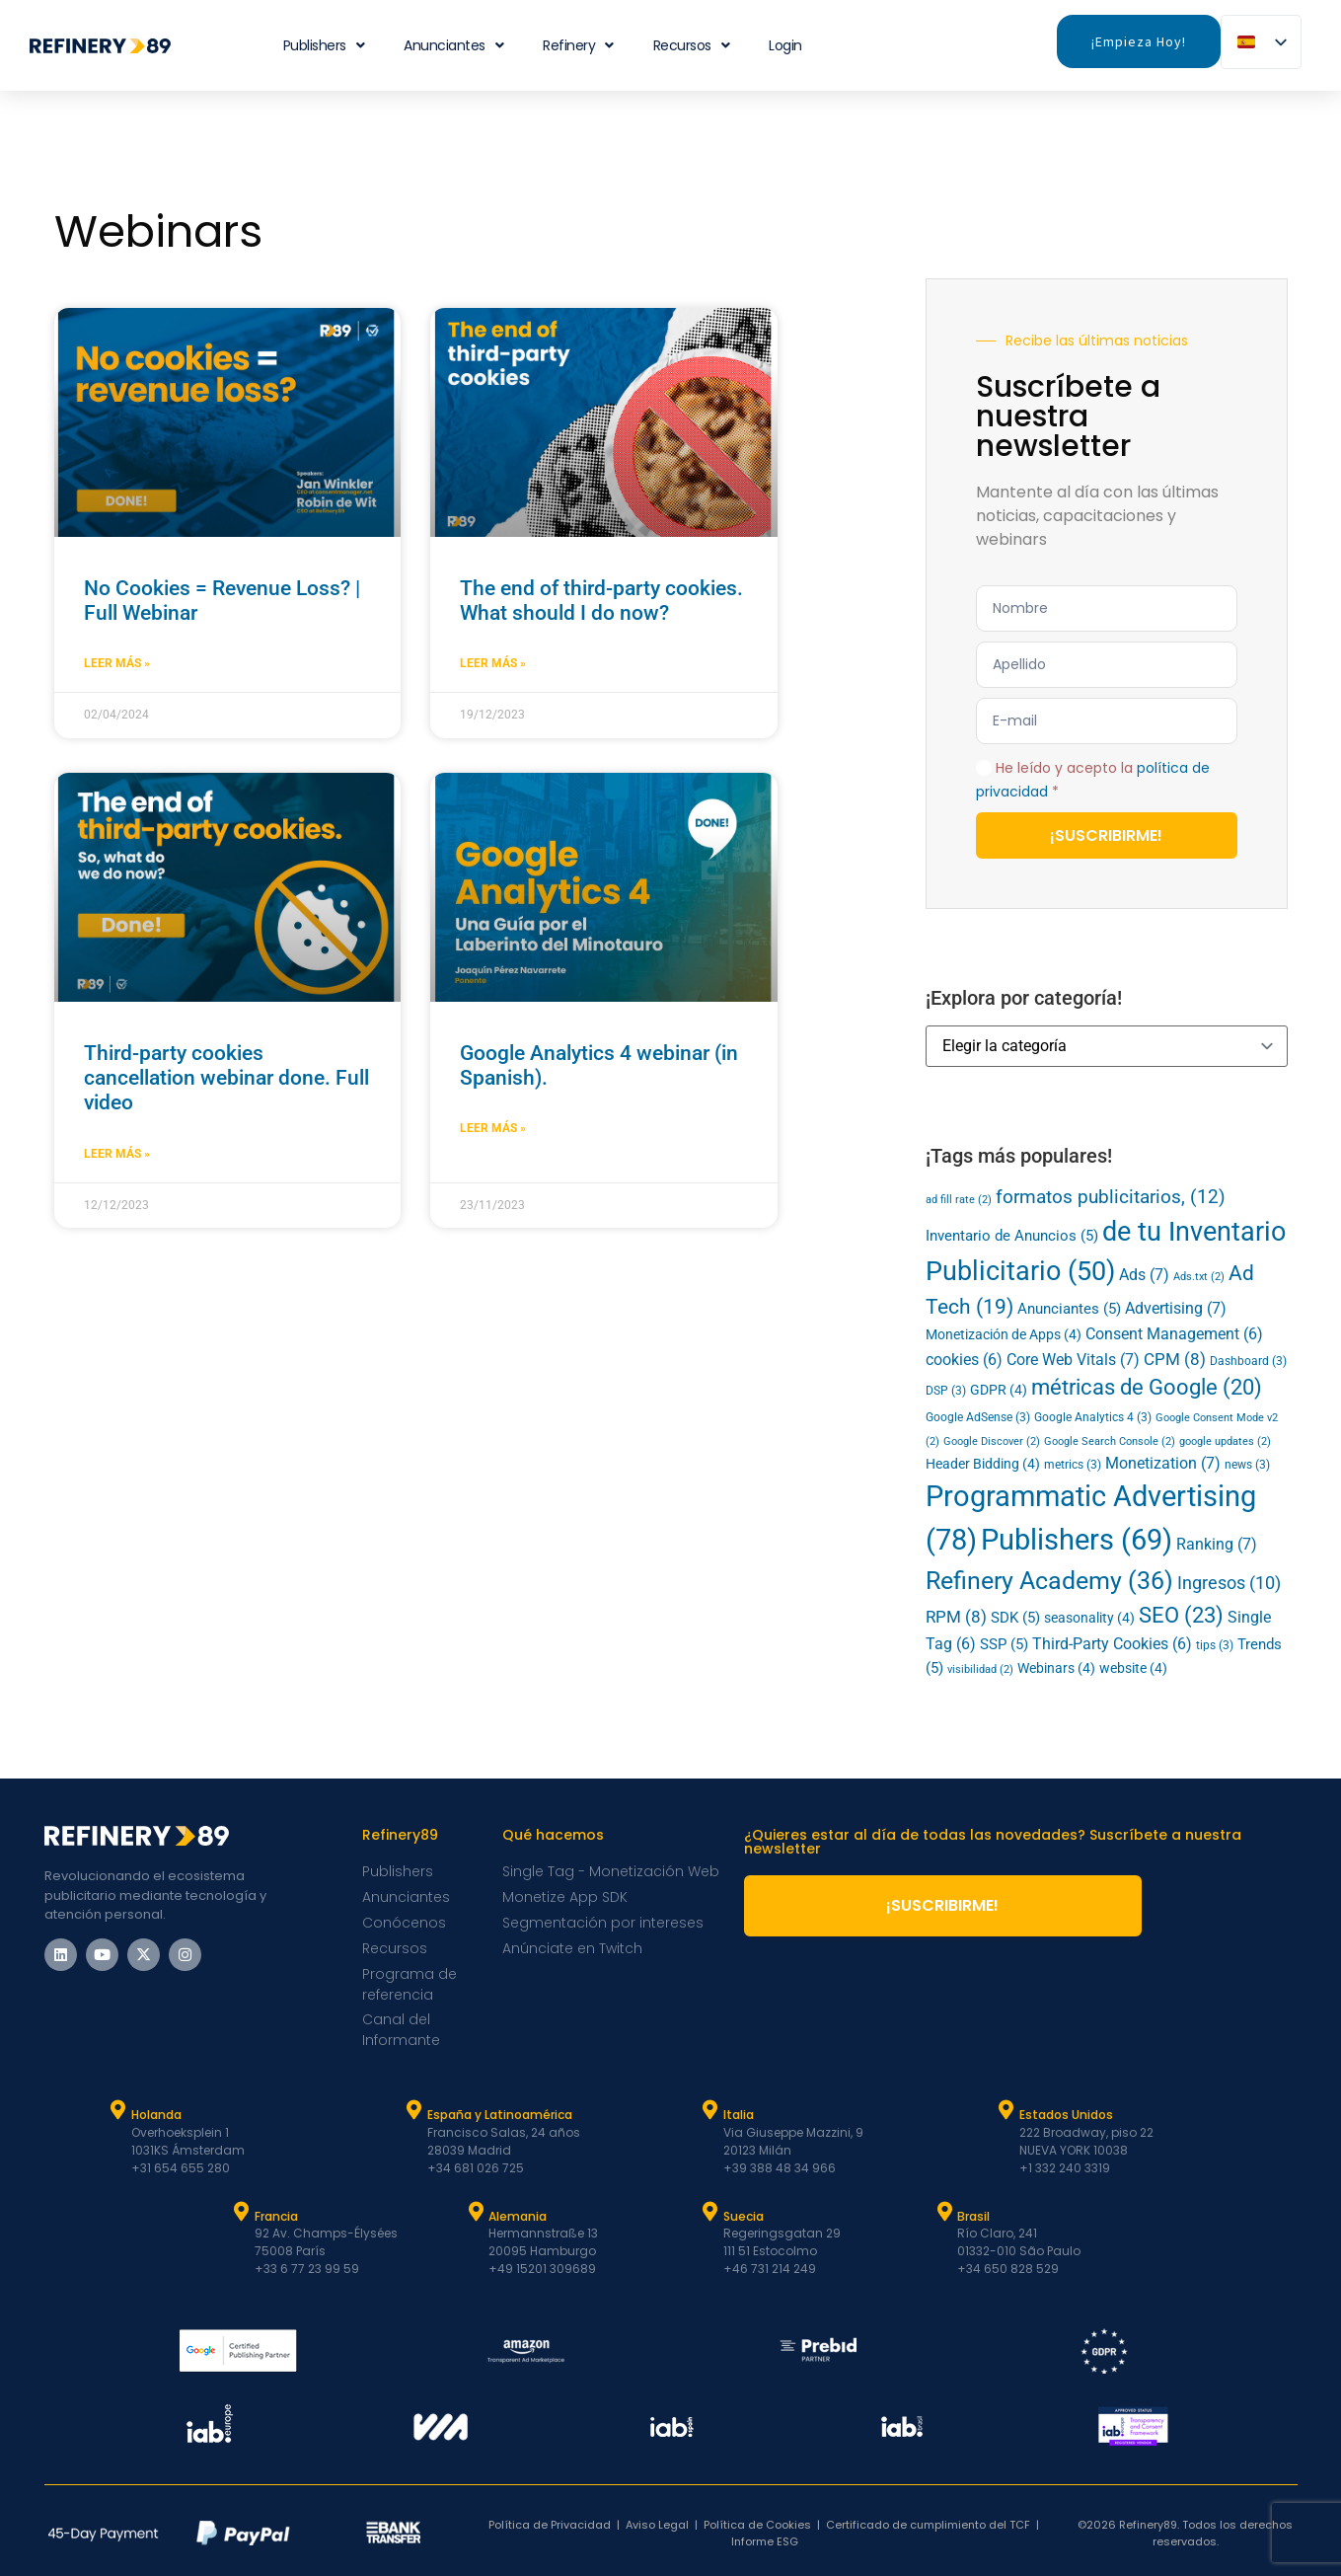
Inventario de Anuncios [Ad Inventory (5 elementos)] (1012, 1236)
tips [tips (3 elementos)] (1214, 1645)
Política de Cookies (757, 2525)
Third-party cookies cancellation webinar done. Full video (226, 1077)
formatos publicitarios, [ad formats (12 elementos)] (1111, 1196)
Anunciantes (453, 45)
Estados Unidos (1066, 2114)
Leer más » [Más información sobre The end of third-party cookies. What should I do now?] (493, 663)
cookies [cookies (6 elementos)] (964, 1360)
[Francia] (242, 2212)
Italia (738, 2114)
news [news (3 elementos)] (1247, 1465)
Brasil (973, 2216)
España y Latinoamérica (499, 2114)
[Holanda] (118, 2110)
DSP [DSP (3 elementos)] (946, 1391)
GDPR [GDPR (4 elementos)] (998, 1390)
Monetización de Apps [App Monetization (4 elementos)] (1003, 1334)
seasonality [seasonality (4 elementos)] (1089, 1618)
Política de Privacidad (549, 2525)
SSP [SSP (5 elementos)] (1004, 1644)
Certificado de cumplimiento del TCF (928, 2525)
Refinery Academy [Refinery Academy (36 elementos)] (1049, 1580)
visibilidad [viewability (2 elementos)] (980, 1669)
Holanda (156, 2114)
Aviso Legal (657, 2525)
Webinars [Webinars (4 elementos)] (1056, 1668)
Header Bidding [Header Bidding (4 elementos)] (983, 1464)
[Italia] (710, 2110)
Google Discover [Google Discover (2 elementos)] (991, 1441)
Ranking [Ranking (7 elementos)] (1216, 1544)
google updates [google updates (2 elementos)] (1225, 1441)
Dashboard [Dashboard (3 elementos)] (1248, 1361)
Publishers (324, 45)
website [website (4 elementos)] (1133, 1668)
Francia (276, 2216)
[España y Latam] (414, 2110)
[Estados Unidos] (1006, 2110)
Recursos (691, 45)
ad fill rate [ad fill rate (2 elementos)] (959, 1199)
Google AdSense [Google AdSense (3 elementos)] (978, 1417)
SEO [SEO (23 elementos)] (1181, 1615)
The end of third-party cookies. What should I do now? (601, 600)
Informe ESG (764, 2541)
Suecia (743, 2216)
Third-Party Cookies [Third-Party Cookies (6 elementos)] (1112, 1644)
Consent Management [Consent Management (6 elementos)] (1174, 1334)
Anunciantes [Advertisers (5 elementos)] (1069, 1309)
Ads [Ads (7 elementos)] (1144, 1274)
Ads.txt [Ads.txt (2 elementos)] (1199, 1276)
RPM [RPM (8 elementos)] (956, 1617)
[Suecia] (710, 2212)
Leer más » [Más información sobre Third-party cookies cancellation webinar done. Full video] (117, 1154)
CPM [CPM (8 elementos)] (1175, 1359)
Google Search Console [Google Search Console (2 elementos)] (1109, 1441)
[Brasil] (944, 2212)
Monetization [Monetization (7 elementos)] (1163, 1463)
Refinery (578, 45)
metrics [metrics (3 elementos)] (1072, 1465)
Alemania (517, 2216)
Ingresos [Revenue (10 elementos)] (1229, 1582)
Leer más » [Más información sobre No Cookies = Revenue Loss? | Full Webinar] (117, 663)
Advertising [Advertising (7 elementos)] (1176, 1308)
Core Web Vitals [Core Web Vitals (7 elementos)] (1073, 1359)
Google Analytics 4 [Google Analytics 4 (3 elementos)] (1093, 1417)
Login (785, 45)
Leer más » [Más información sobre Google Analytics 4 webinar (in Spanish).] (493, 1128)
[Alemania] (475, 2212)
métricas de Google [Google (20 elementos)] (1146, 1387)
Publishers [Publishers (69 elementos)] (1076, 1539)
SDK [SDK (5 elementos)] (1015, 1618)
